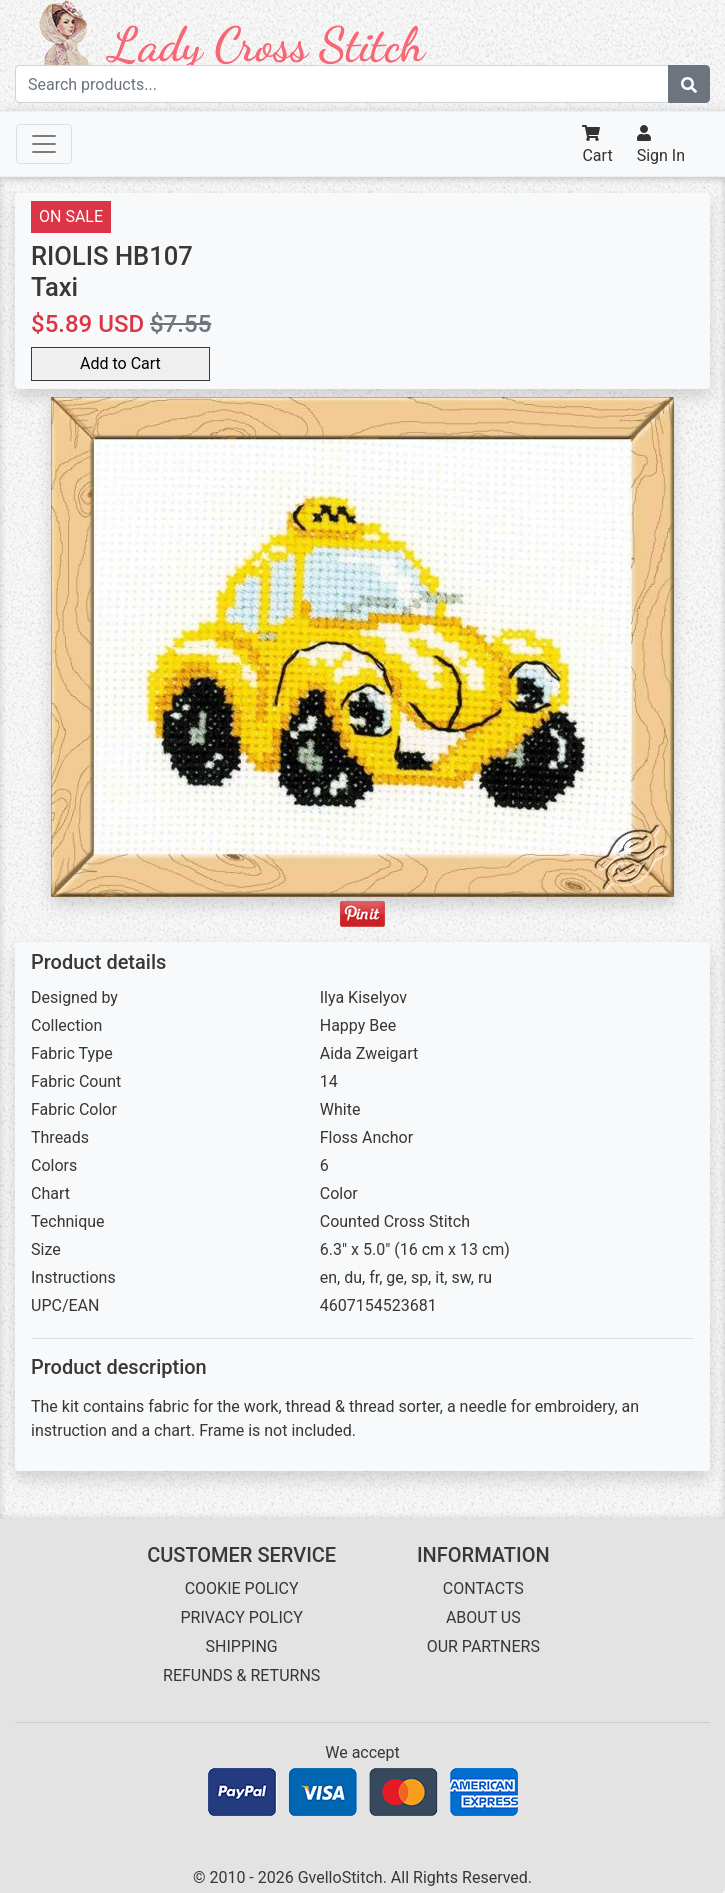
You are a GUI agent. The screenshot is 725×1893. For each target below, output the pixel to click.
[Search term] (342, 84)
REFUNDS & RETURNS (241, 1675)
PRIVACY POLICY (241, 1617)
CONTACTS (483, 1588)
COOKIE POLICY (242, 1588)
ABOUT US (483, 1617)
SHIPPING (242, 1646)
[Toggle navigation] (44, 144)
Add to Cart (120, 363)
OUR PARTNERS (483, 1646)
